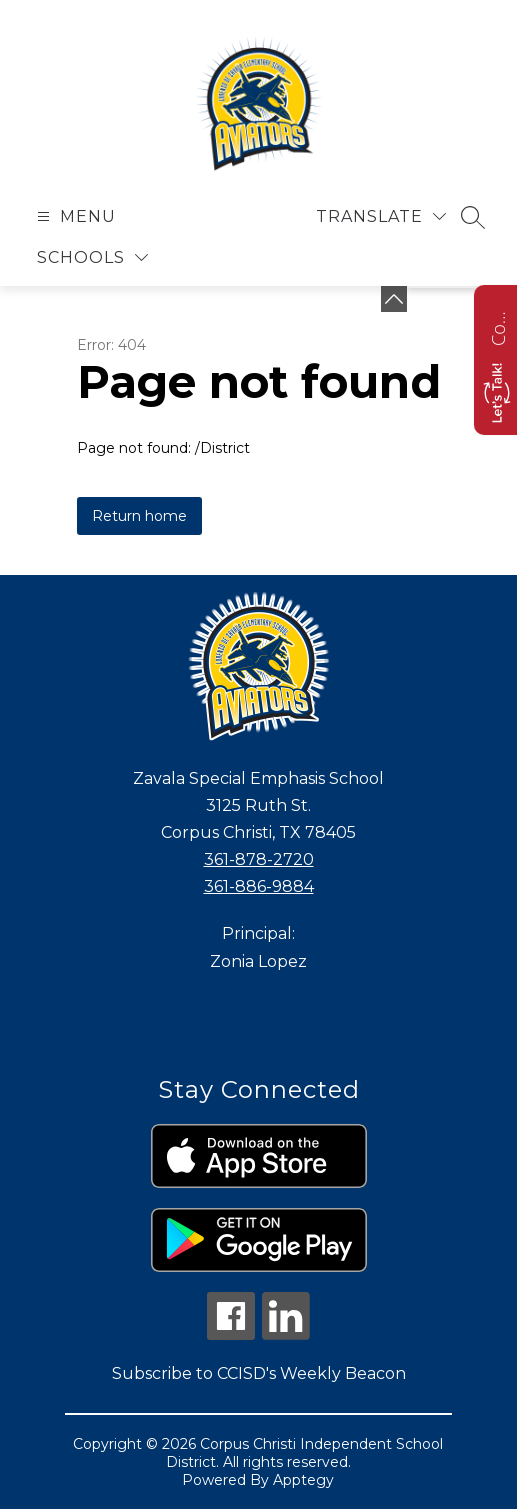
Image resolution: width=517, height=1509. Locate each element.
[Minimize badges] (394, 299)
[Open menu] (74, 216)
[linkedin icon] (286, 1334)
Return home (139, 516)
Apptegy (303, 1480)
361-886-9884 (259, 886)
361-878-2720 (259, 859)
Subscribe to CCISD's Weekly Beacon (259, 1373)
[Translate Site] (381, 216)
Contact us (498, 326)
